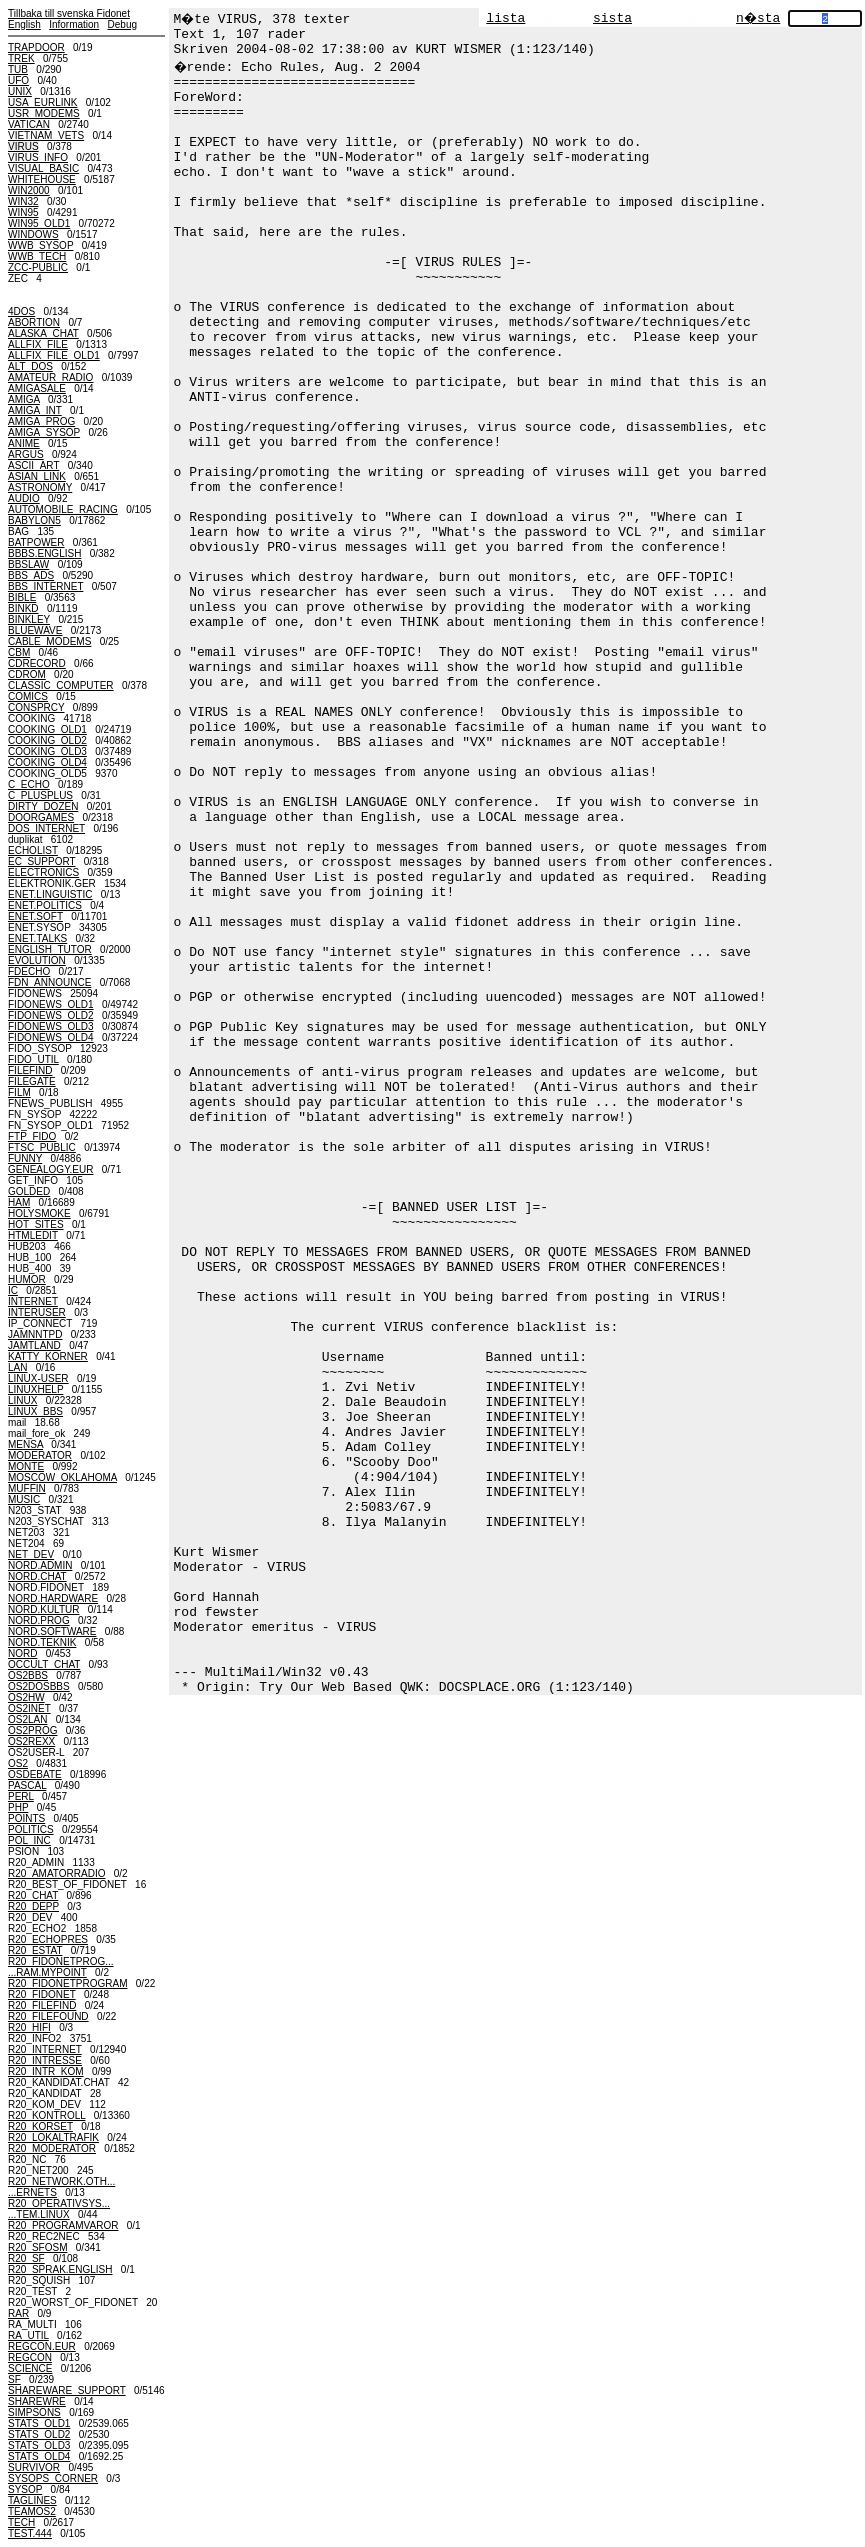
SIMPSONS (34, 2412)
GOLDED (29, 1191)
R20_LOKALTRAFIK (53, 2137)
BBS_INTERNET (45, 586)
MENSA (25, 1444)
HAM (19, 1202)
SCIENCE (30, 2368)
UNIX (20, 91)
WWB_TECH (37, 256)
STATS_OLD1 (39, 2423)
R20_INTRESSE (45, 2060)
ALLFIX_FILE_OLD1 (54, 355)
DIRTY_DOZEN (43, 806)
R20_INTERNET (45, 2049)
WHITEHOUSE (42, 179)
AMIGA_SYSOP (44, 432)
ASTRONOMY (40, 487)
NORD (22, 1653)
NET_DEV (31, 1554)
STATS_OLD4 (39, 2456)
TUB (18, 69)
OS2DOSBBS (39, 1686)
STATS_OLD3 (39, 2445)
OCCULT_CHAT (44, 1664)
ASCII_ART (33, 465)
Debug (122, 24)
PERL (21, 1796)
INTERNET (33, 1301)
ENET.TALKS (37, 938)
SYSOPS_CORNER (53, 2478)
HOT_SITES (36, 1224)
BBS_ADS (31, 575)
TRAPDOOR (36, 47)
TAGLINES (32, 2500)
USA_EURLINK (42, 102)
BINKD (23, 608)
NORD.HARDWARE (53, 1598)
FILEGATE (32, 1081)
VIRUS (23, 146)
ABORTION (34, 322)
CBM (19, 652)
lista (505, 18)
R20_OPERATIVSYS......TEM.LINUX (59, 2209)
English (24, 24)
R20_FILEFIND (42, 2005)
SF (14, 2379)
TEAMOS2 (32, 2511)
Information (74, 24)
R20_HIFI (29, 2027)
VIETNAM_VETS (46, 135)
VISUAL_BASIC (43, 168)
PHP (18, 1807)
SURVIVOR (34, 2467)
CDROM (27, 674)
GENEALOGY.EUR (50, 1169)
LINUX (22, 1400)
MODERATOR (40, 1455)
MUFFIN (27, 1488)
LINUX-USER (38, 1378)
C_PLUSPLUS (40, 795)
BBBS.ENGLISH (44, 553)
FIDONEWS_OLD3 (51, 1026)
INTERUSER (37, 1312)
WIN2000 (29, 190)
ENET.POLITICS (45, 905)
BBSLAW (28, 564)
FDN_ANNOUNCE (49, 982)
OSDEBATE (35, 1774)
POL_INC (29, 1840)
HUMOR (27, 1279)
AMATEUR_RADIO (50, 377)
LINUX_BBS (35, 1411)
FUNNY (25, 1158)
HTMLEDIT (33, 1235)
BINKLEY (29, 619)
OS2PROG (32, 1730)
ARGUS (26, 454)
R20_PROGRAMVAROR (63, 2225)
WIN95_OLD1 (39, 223)
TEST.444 (30, 2533)
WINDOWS (33, 234)
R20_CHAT (33, 1895)
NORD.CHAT (37, 1576)
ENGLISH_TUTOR (50, 949)
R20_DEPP (33, 1906)
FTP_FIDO (32, 1136)
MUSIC (24, 1499)
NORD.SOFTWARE (52, 1631)
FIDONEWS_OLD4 (51, 1037)
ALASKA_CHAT (43, 333)
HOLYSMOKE (39, 1213)
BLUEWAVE (35, 630)
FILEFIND (30, 1070)
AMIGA (24, 399)
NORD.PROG (39, 1620)
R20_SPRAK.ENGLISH (60, 2269)
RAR (18, 2313)
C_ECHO (29, 784)
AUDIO (24, 498)
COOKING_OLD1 (47, 729)
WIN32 (23, 201)
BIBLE (22, 597)
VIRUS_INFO (38, 157)
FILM (19, 1092)
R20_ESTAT (35, 1950)
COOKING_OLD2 (47, 740)
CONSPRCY (36, 707)
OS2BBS (28, 1675)
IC (13, 1290)
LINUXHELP (35, 1389)
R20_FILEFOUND (48, 2016)
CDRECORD (37, 663)
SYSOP (25, 2489)
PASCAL (27, 1785)
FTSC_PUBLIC (42, 1147)
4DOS (21, 311)
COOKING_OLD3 (47, 751)
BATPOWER (36, 542)
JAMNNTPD (35, 1334)
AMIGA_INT (35, 410)
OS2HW (26, 1697)
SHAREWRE (37, 2401)
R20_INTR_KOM (46, 2071)
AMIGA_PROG (41, 421)
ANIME (24, 443)
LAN (17, 1367)
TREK (21, 58)
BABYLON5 (34, 520)
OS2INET (29, 1708)
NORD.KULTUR (43, 1609)
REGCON (30, 2357)
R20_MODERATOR (52, 2148)
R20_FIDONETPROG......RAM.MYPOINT (61, 1967)
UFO (18, 80)
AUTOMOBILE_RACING (63, 509)
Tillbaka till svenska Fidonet (69, 13)
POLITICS (31, 1829)
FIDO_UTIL (33, 1059)
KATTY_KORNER (48, 1356)
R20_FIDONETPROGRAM (67, 1983)
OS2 (18, 1763)
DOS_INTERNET (46, 828)
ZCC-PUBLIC (38, 267)
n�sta (758, 18)
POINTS (26, 1818)
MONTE (26, 1466)
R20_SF (26, 2258)
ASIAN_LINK (37, 476)
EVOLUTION (37, 960)
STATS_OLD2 (39, 2434)
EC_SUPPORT (41, 861)
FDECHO (29, 971)
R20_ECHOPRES (48, 1939)
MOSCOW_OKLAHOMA (62, 1477)
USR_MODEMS (44, 113)
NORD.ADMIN (40, 1565)
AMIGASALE (37, 388)
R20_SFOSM (37, 2247)
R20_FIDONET (42, 1994)
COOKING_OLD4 (47, 762)
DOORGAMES (41, 817)
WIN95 (23, 212)
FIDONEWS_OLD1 (51, 1004)
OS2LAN (27, 1719)
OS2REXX (31, 1741)
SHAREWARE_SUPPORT (67, 2390)
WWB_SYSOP (40, 245)
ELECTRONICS (43, 872)
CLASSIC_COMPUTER (61, 685)
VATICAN (29, 124)
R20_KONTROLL (46, 2115)
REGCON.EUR (42, 2346)
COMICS (28, 696)
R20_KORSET (40, 2126)
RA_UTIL (28, 2335)
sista (612, 18)
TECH (21, 2522)
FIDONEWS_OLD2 (51, 1015)
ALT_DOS (30, 366)
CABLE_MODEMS (49, 641)
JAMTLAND (34, 1345)
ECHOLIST (33, 850)
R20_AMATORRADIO (56, 1873)
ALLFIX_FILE (38, 344)
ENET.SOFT (35, 916)
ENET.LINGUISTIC (50, 894)
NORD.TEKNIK (42, 1642)
